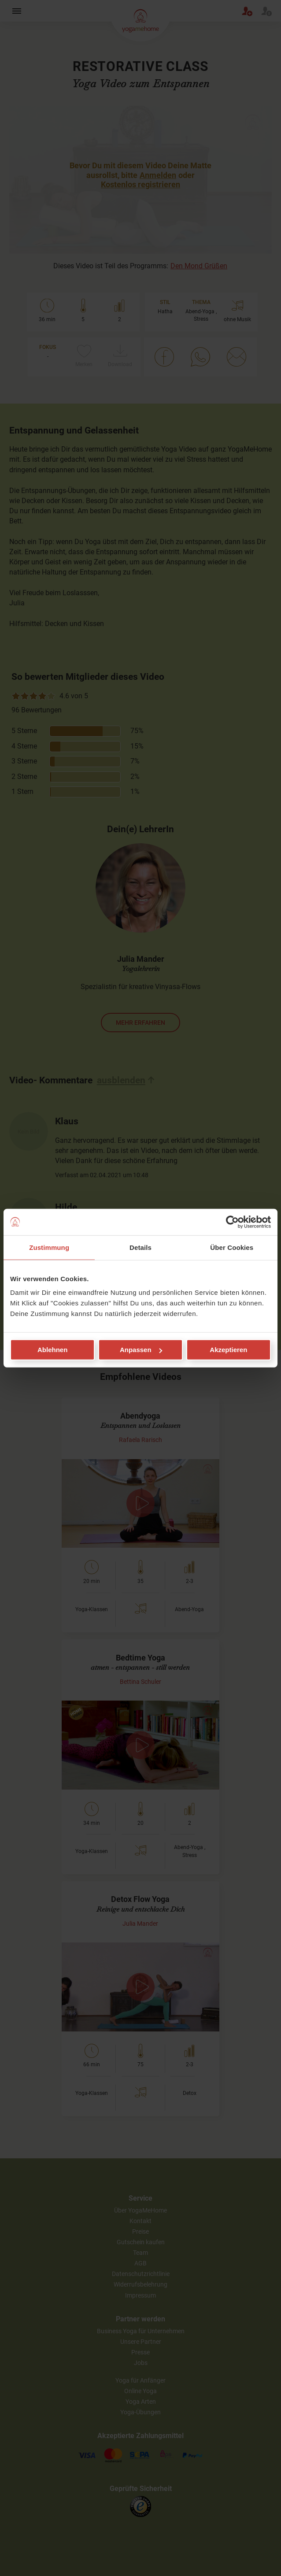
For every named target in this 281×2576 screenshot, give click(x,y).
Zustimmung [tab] (49, 1247)
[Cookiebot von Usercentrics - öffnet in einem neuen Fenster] (232, 1221)
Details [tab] (140, 1247)
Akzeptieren (228, 1349)
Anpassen (141, 1349)
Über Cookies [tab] (231, 1247)
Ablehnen (52, 1349)
